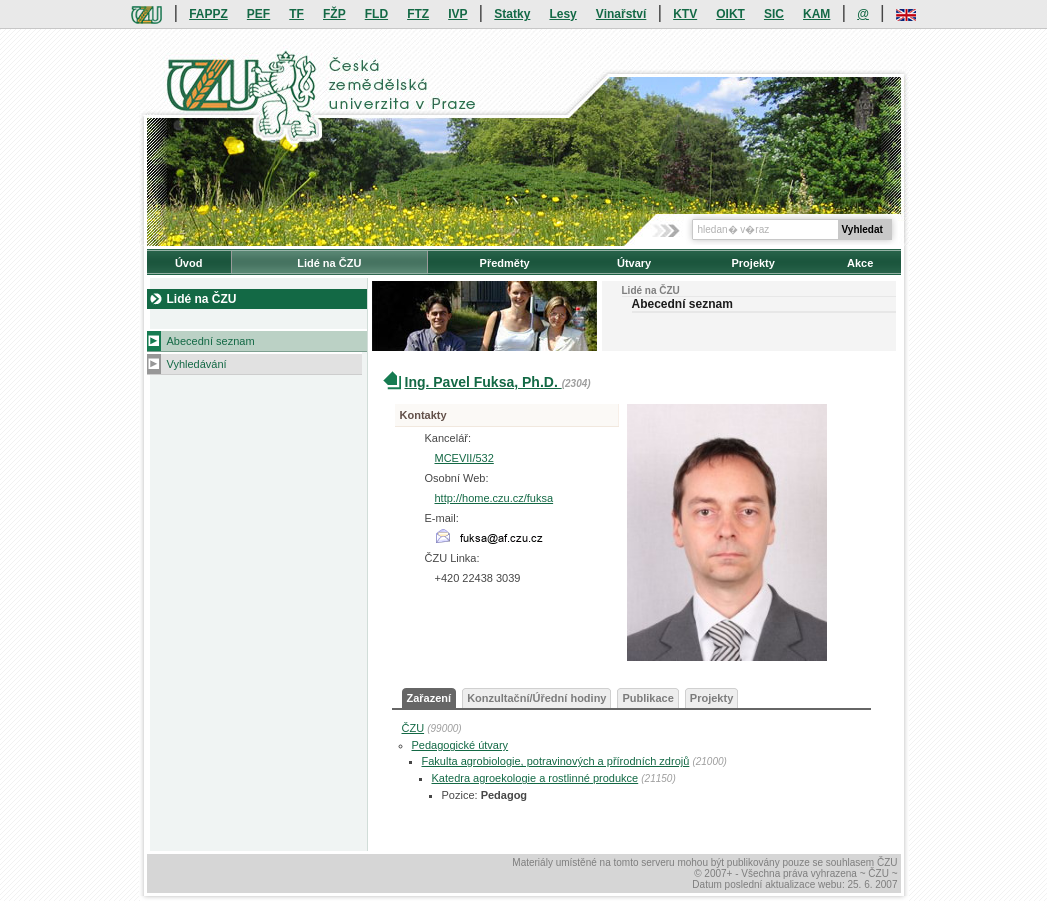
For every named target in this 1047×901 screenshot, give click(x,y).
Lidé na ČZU (329, 263)
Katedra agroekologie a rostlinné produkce (535, 778)
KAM (816, 14)
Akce (860, 263)
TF (296, 14)
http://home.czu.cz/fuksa (494, 498)
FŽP (334, 14)
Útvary (634, 263)
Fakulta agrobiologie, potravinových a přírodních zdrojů (556, 761)
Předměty (505, 263)
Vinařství (621, 14)
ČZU (413, 728)
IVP (457, 14)
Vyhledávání (197, 364)
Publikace (647, 698)
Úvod (189, 263)
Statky (512, 14)
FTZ (418, 14)
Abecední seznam (211, 341)
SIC (774, 14)
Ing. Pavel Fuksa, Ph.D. (483, 382)
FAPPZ (208, 14)
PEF (258, 14)
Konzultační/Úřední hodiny (536, 698)
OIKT (730, 14)
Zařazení (429, 698)
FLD (376, 14)
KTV (685, 14)
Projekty (752, 263)
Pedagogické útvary (460, 745)
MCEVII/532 (464, 458)
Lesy (562, 14)
